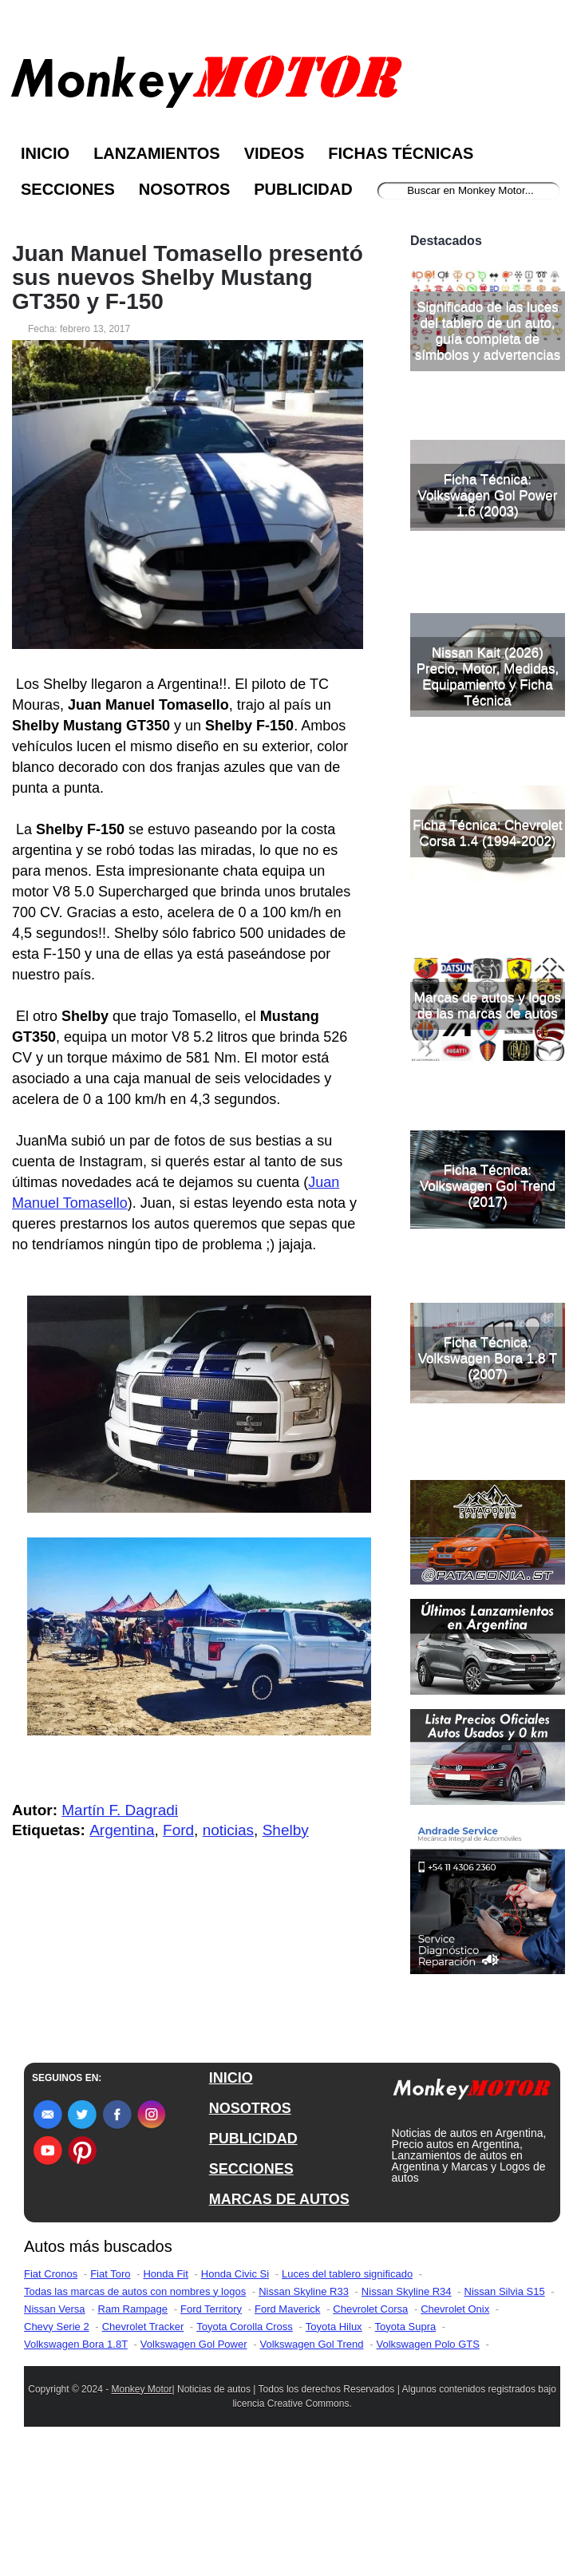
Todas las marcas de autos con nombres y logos (135, 2409)
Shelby (286, 1830)
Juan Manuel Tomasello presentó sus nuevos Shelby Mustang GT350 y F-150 (187, 278)
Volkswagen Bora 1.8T (76, 2461)
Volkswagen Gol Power (193, 2461)
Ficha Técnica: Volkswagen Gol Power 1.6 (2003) (488, 623)
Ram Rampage (133, 2426)
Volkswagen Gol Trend (311, 2461)
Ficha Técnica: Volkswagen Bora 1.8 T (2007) (488, 1486)
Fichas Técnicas (400, 153)
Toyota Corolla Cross (244, 2444)
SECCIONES (251, 2286)
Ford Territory (211, 2426)
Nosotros (184, 189)
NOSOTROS (250, 2226)
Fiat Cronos (50, 2391)
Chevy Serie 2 (56, 2444)
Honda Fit (165, 2391)
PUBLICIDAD (253, 2256)
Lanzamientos (156, 153)
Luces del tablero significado (347, 2391)
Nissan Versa (54, 2426)
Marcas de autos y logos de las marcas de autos (487, 1133)
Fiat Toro (110, 2391)
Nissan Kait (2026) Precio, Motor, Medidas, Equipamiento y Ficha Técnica (488, 804)
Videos (274, 153)
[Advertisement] (487, 286)
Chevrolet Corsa (370, 2426)
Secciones (68, 189)
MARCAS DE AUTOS (279, 2317)
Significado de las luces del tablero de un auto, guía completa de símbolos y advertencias (487, 458)
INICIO (231, 2195)
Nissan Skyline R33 (304, 2409)
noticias (228, 1830)
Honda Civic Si (235, 2391)
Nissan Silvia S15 (504, 2409)
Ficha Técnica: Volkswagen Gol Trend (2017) (487, 1313)
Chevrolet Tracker (143, 2444)
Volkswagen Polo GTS (428, 2461)
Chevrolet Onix (455, 2426)
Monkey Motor (141, 2506)
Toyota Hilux (334, 2444)
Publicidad (303, 189)
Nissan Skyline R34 (407, 2409)
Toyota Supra (406, 2444)
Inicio (45, 153)
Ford (178, 1830)
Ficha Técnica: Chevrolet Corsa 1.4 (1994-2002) (488, 960)
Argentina (121, 1830)
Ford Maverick (287, 2426)
